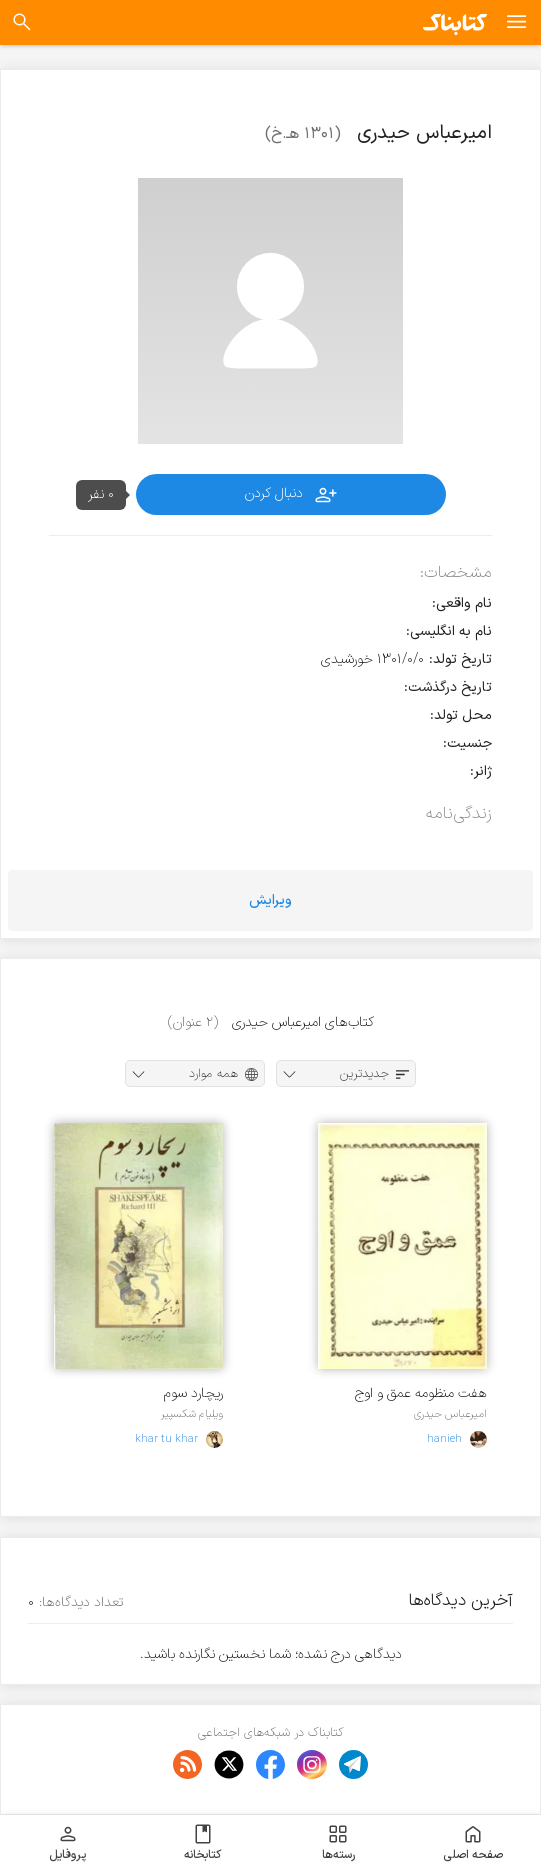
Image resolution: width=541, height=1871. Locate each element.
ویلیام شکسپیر (192, 1414)
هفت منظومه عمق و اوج (421, 1393)
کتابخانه (202, 1843)
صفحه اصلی (473, 1843)
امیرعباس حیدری (450, 1414)
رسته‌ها (338, 1843)
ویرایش (270, 900)
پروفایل (67, 1843)
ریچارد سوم (193, 1393)
